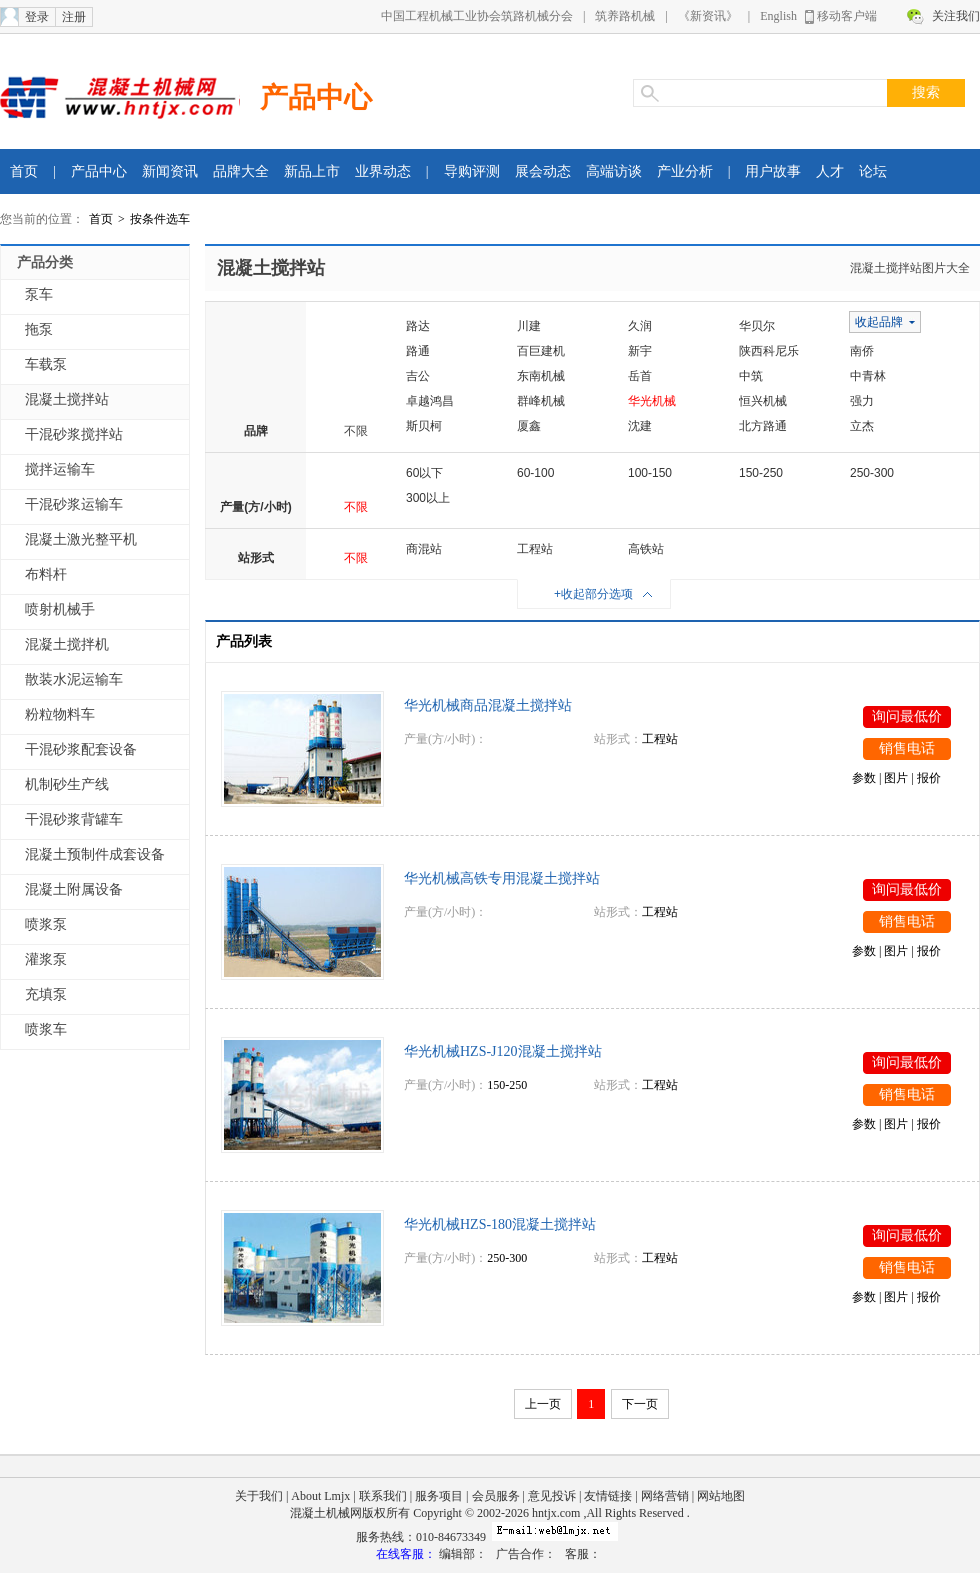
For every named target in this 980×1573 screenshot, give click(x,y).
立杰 (862, 426)
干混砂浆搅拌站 (74, 434)
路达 (418, 326)
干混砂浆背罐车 (74, 819)
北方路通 (763, 426)
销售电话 (907, 748)
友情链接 (608, 1496)
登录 (37, 17)
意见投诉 (552, 1496)
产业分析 (685, 171)
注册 (74, 17)
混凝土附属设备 (74, 889)
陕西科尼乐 (769, 351)
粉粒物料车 (60, 714)
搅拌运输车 (60, 469)
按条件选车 (160, 219)
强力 (862, 401)
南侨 (862, 351)
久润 (640, 326)
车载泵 (46, 364)
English (778, 16)
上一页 (543, 1404)
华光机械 (652, 401)
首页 (24, 171)
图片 (896, 778)
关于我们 (259, 1496)
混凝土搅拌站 (67, 399)
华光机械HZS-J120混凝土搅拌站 (503, 1051)
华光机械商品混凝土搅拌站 (488, 705)
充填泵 (46, 994)
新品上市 (312, 171)
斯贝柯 (424, 426)
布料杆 (46, 574)
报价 (929, 778)
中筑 (751, 376)
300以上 (428, 498)
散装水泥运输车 (74, 679)
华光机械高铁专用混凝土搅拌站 (502, 878)
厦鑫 (529, 426)
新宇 (640, 351)
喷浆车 (46, 1029)
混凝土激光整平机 (81, 539)
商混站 (424, 549)
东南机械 (541, 376)
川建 (529, 326)
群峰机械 (541, 401)
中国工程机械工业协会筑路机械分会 (477, 16)
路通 (418, 351)
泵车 (39, 294)
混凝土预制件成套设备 (95, 854)
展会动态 (543, 171)
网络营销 (665, 1496)
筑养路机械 (625, 16)
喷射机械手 (60, 609)
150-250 (761, 473)
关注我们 (956, 16)
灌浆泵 (46, 959)
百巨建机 (541, 351)
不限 (356, 431)
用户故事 (773, 171)
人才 (830, 171)
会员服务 (496, 1496)
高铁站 (646, 549)
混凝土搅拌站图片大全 (910, 268)
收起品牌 (879, 322)
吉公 (418, 376)
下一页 (640, 1404)
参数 (864, 778)
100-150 (650, 473)
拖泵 (39, 329)
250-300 (872, 473)
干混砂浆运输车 (74, 504)
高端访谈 (614, 171)
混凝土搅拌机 (67, 644)
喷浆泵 (46, 924)
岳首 (640, 376)
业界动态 (383, 171)
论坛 (873, 171)
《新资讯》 (708, 16)
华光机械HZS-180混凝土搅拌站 (500, 1224)
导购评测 (472, 171)
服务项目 (439, 1496)
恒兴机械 (763, 401)
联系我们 (383, 1496)
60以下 (424, 473)
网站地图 (721, 1496)
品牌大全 (241, 171)
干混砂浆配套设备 (81, 749)
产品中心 (316, 97)
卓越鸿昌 (430, 401)
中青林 (868, 376)
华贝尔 (757, 326)
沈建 (640, 426)
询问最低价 (907, 716)
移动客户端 (847, 16)
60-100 (535, 473)
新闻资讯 (170, 171)
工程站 (535, 549)
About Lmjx (320, 1496)
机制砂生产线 (67, 784)
